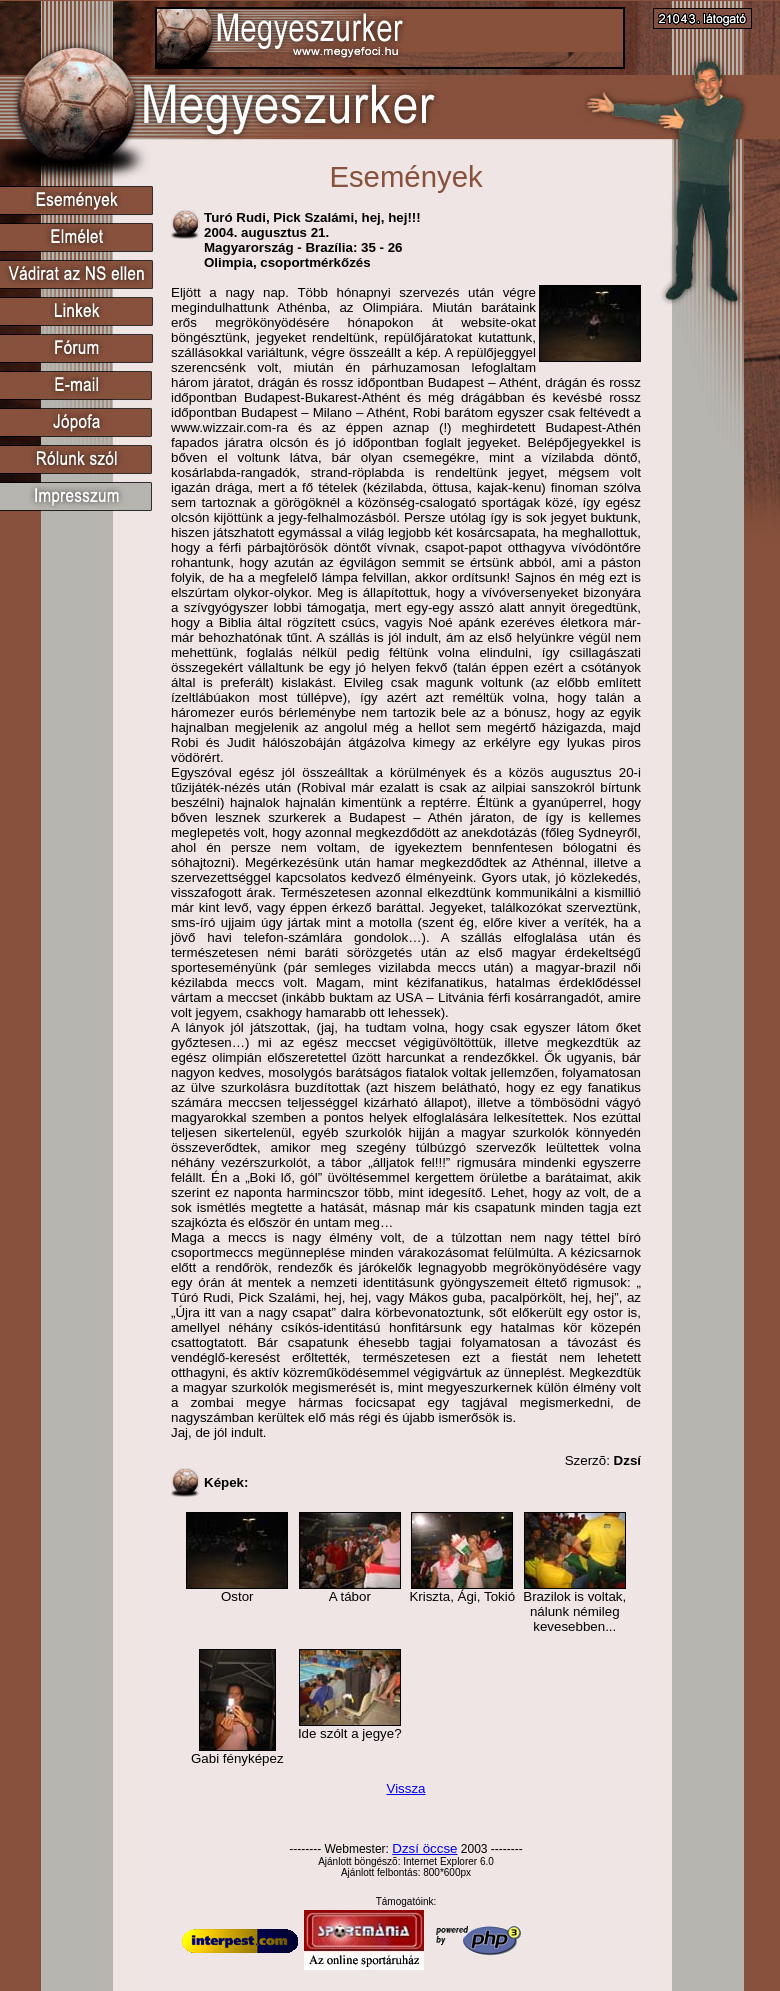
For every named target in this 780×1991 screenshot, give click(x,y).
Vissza (405, 1788)
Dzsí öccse (424, 1848)
